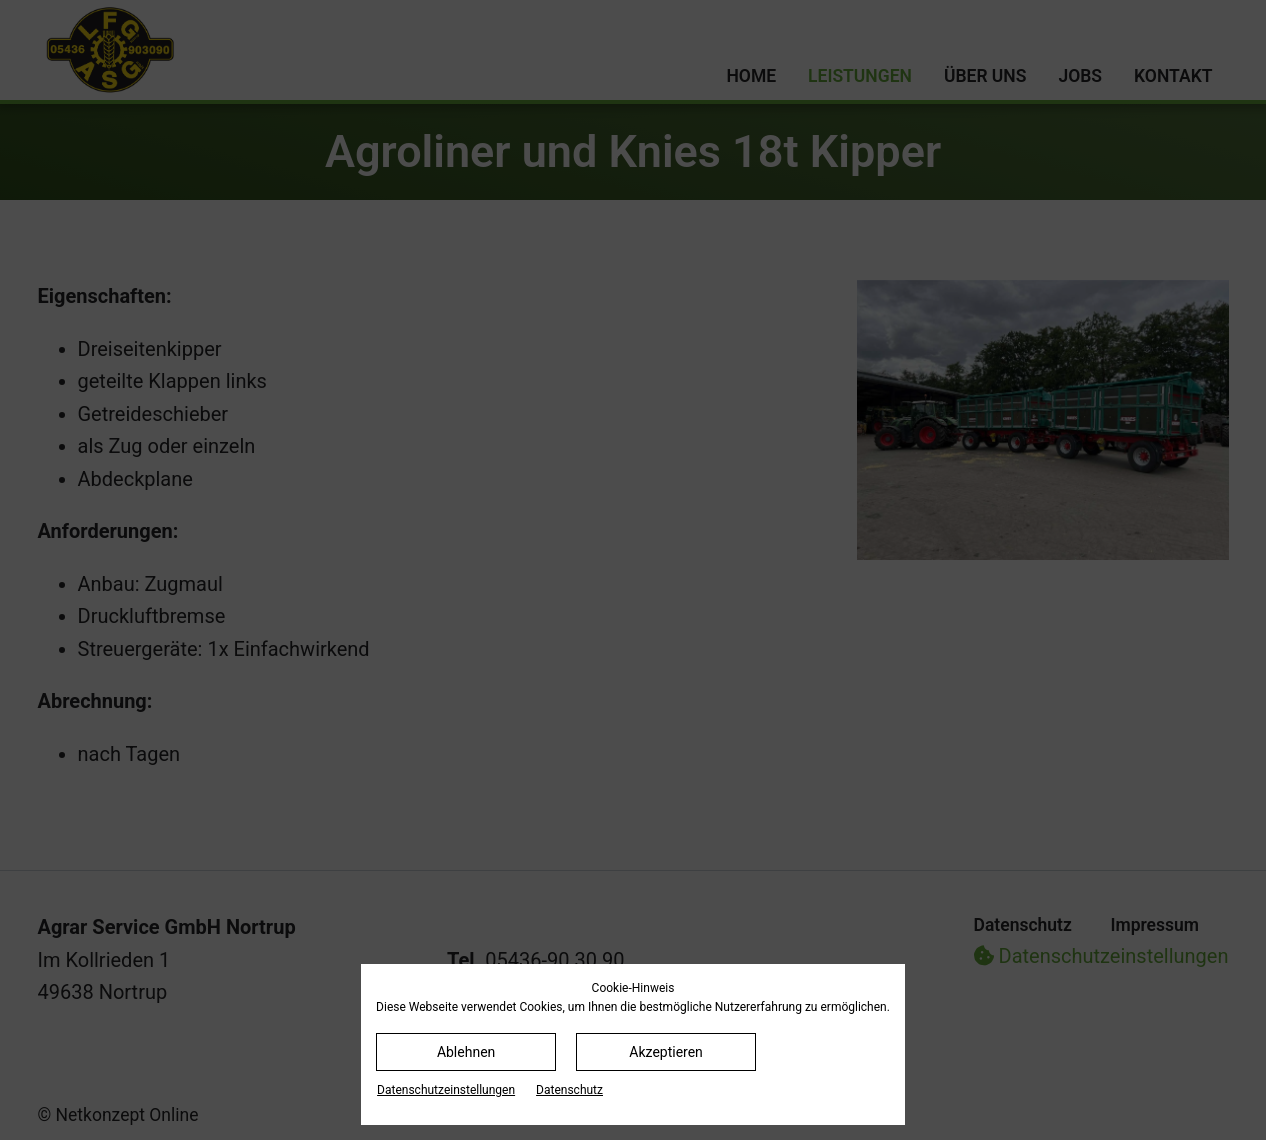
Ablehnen (466, 1052)
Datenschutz (569, 1090)
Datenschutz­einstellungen (446, 1090)
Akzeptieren (666, 1052)
